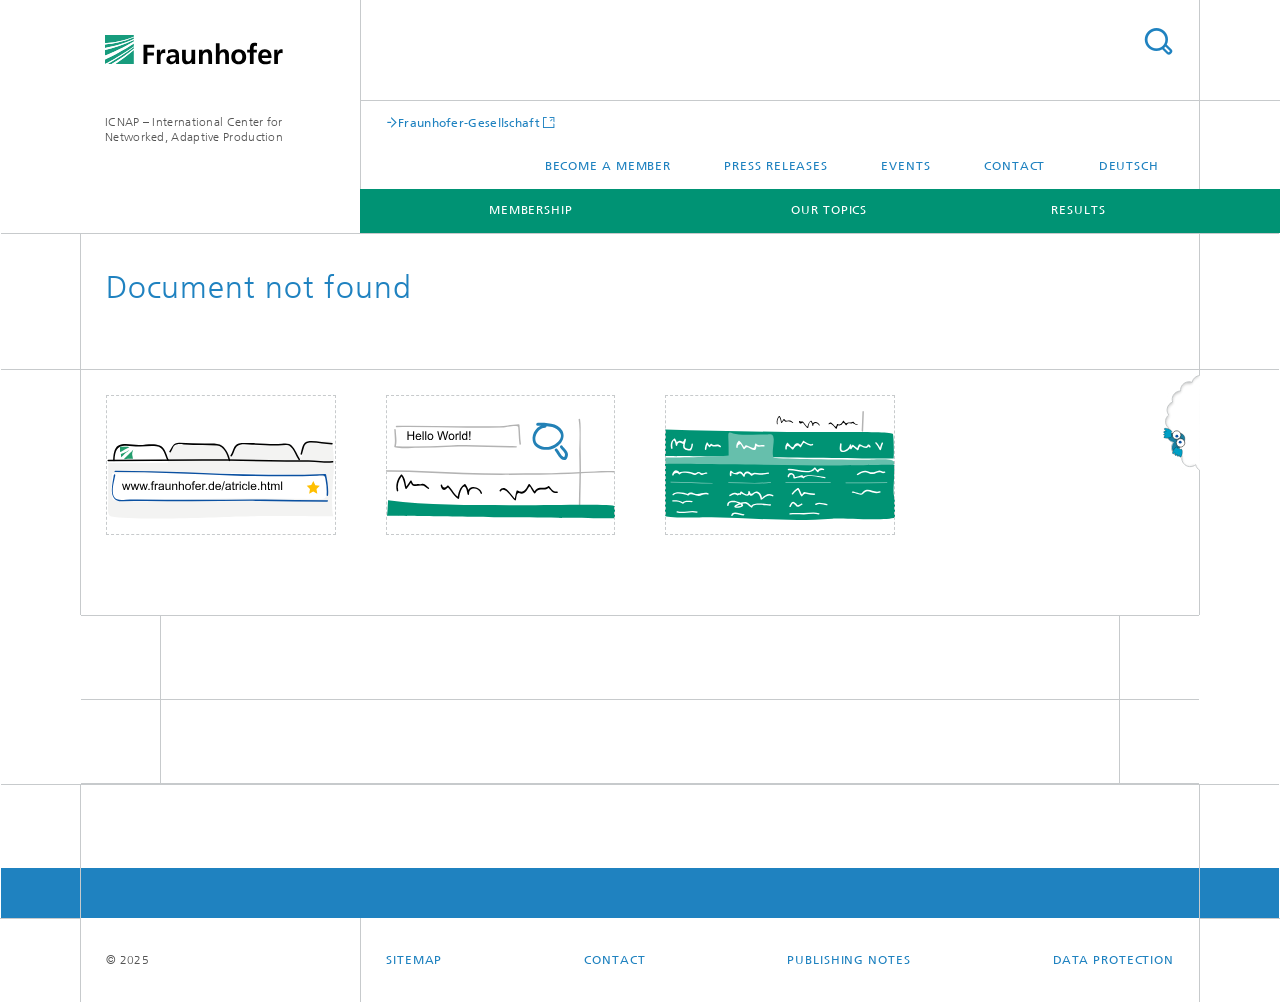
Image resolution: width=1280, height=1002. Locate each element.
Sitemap (414, 960)
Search (1158, 41)
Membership (531, 210)
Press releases (776, 166)
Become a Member (608, 166)
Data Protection (1114, 960)
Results (1078, 210)
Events (905, 166)
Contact (1014, 166)
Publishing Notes (848, 960)
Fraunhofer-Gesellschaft (469, 122)
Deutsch (1129, 166)
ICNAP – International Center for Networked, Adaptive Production (194, 129)
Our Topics (829, 210)
